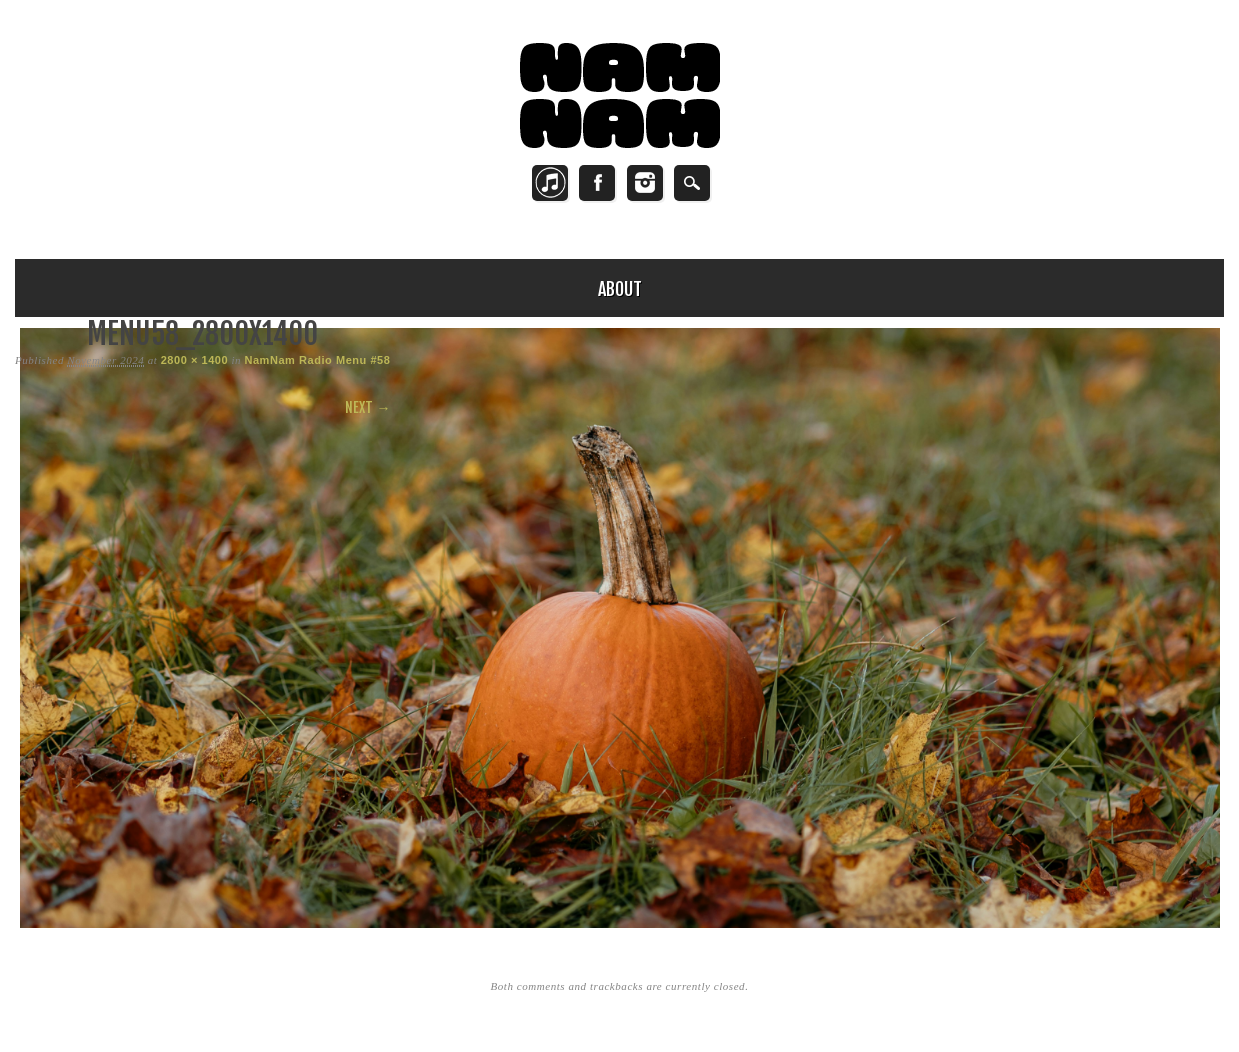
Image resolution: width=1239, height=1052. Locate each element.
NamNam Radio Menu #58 (317, 360)
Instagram (645, 183)
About (620, 289)
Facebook (597, 183)
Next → (367, 407)
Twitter (550, 183)
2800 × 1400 (195, 360)
